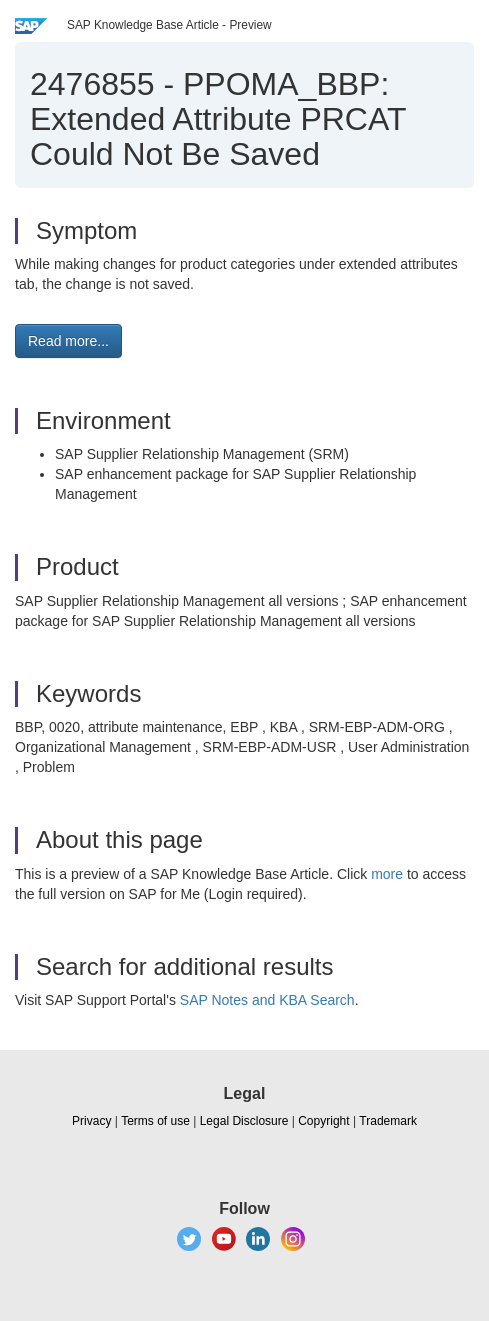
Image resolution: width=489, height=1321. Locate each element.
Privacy (91, 1121)
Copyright (323, 1121)
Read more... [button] (68, 341)
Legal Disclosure (244, 1121)
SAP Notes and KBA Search (267, 1000)
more (387, 874)
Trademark (388, 1121)
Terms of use (155, 1121)
